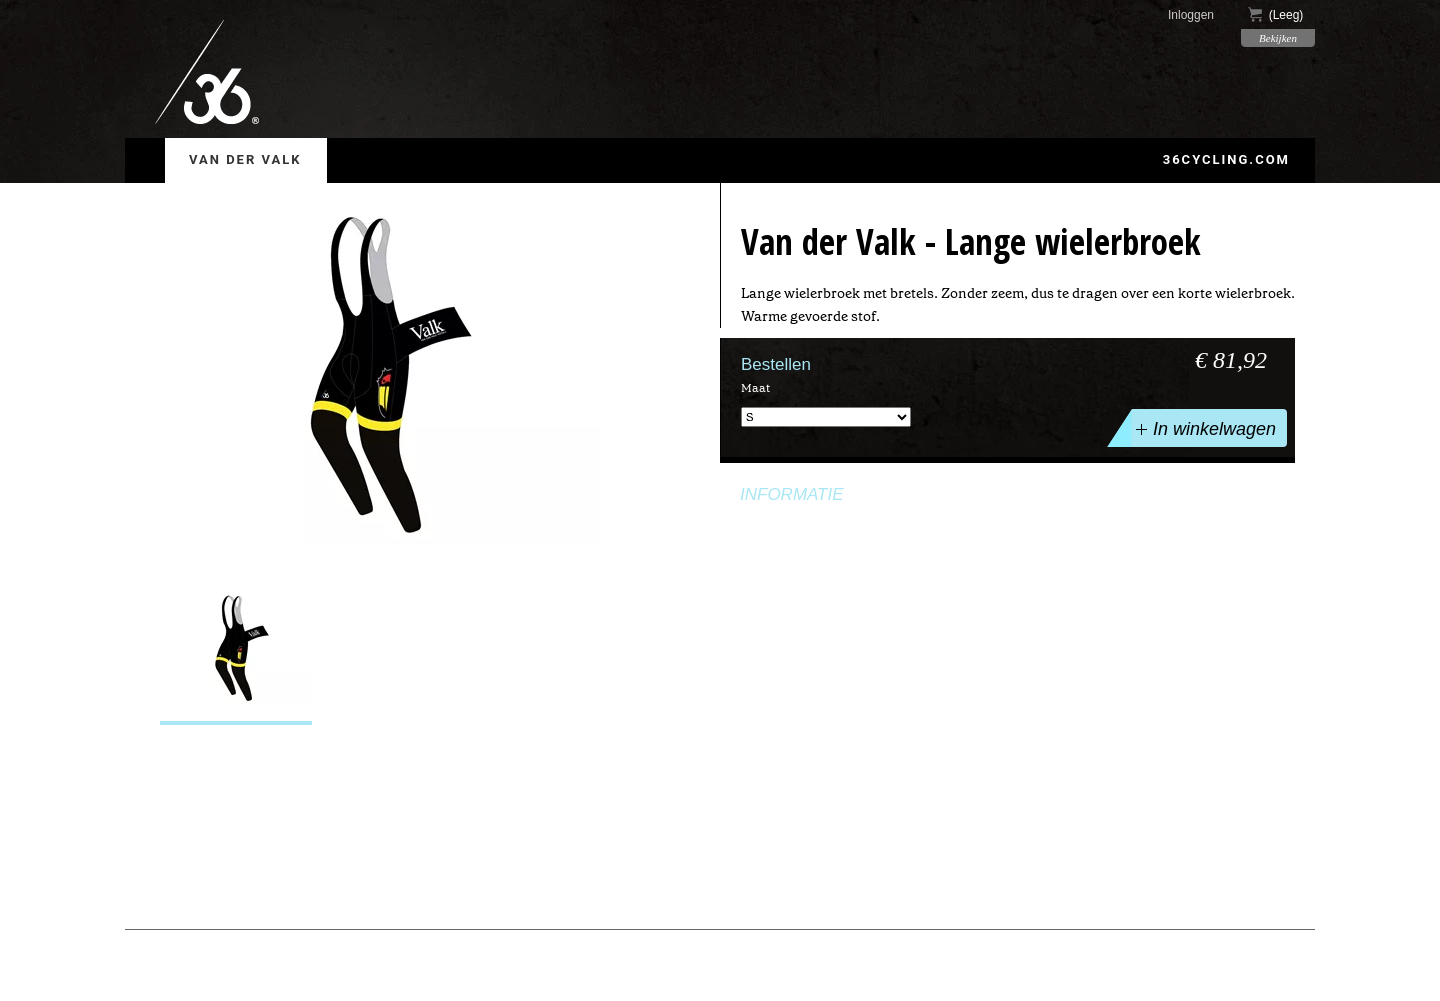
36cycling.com (1226, 159)
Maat (755, 388)
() (1276, 14)
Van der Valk (245, 159)
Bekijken (1278, 38)
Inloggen (1191, 15)
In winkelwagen (1204, 428)
